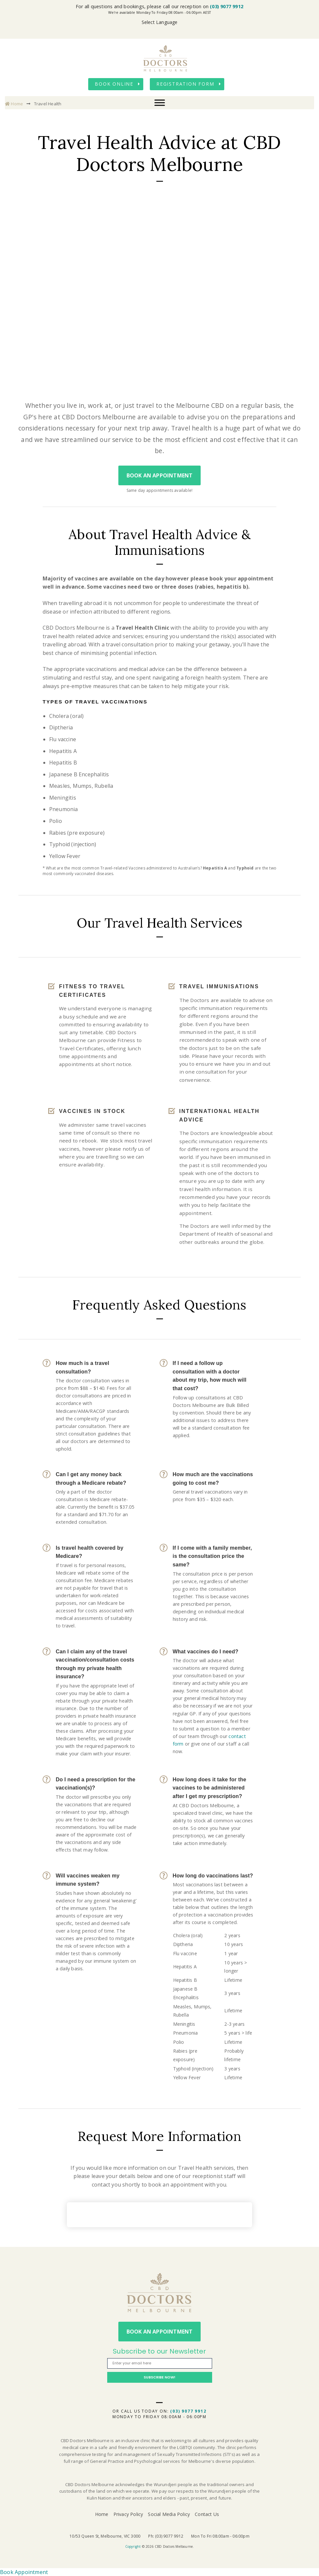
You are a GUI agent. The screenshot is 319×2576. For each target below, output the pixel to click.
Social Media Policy (169, 2514)
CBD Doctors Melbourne (166, 58)
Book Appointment (24, 2572)
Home (14, 104)
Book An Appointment (160, 475)
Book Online (114, 84)
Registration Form (185, 84)
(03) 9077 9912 (226, 6)
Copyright (133, 2546)
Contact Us (207, 2514)
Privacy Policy (128, 2514)
